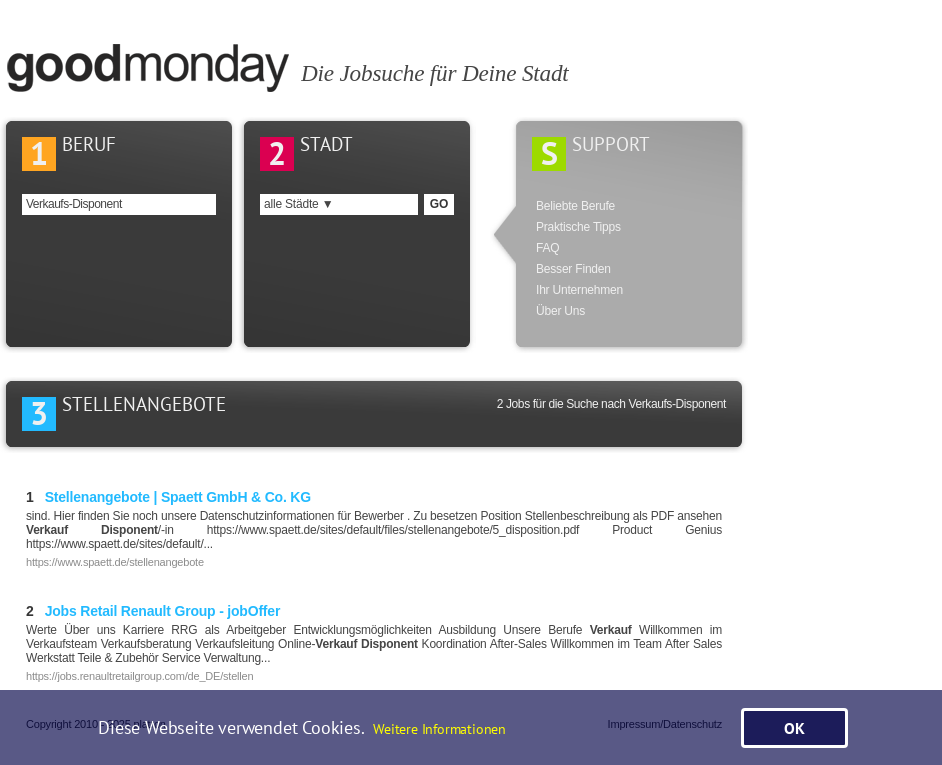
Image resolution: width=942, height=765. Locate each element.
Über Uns (560, 311)
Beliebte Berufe (575, 206)
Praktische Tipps (578, 227)
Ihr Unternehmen (579, 290)
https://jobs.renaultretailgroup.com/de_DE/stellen (139, 676)
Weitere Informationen (439, 728)
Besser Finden (573, 269)
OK (794, 728)
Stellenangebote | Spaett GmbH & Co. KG (168, 497)
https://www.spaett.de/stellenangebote (115, 562)
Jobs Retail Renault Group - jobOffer (153, 611)
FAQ (547, 248)
